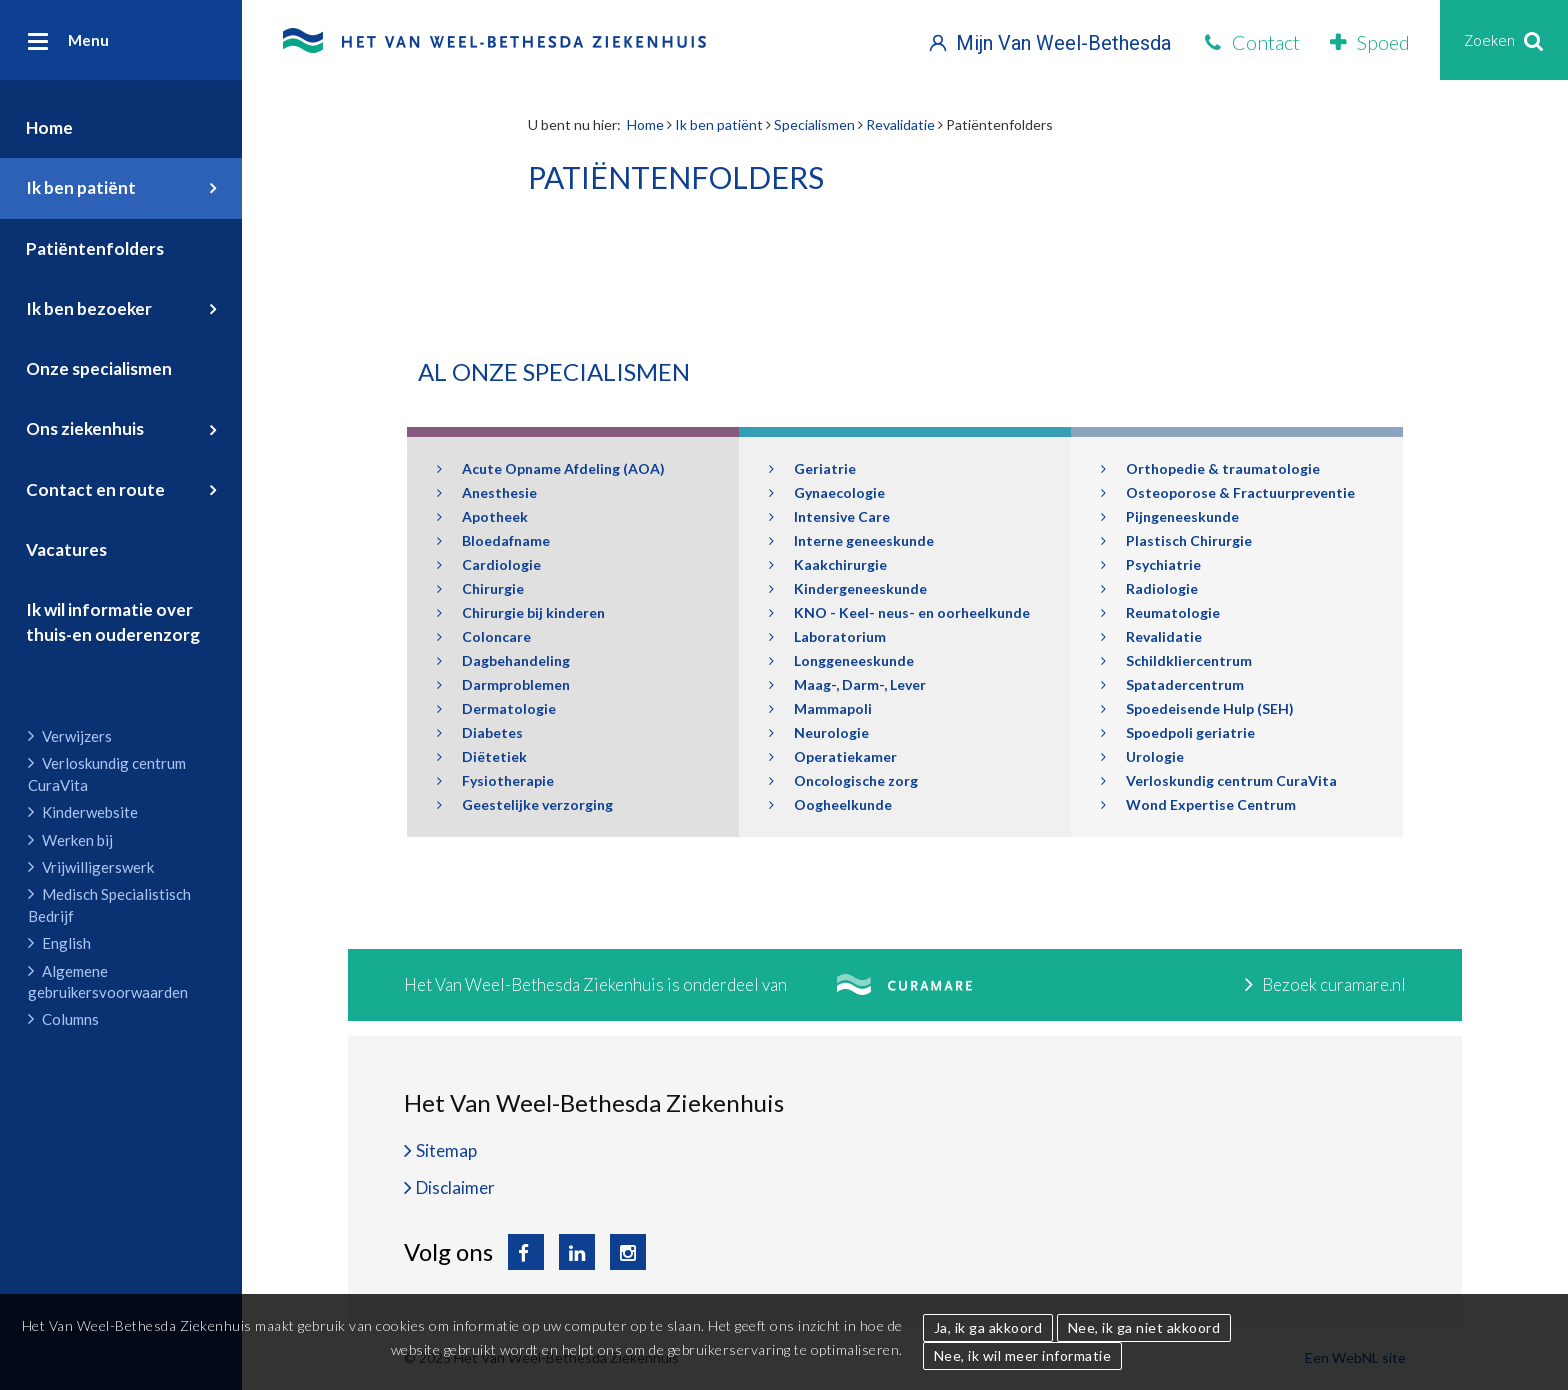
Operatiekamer (833, 756)
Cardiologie (489, 564)
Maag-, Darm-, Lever (847, 684)
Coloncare (484, 636)
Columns (63, 1019)
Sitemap (446, 1150)
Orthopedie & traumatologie (1210, 468)
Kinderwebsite (83, 812)
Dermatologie (496, 708)
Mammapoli (820, 708)
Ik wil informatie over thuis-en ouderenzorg (113, 621)
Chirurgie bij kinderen (521, 612)
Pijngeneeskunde (1170, 516)
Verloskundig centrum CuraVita (107, 773)
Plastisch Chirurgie (1176, 540)
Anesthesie (487, 492)
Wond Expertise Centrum (1198, 804)
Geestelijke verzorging (525, 804)
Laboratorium (827, 636)
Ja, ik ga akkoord (988, 1327)
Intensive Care (829, 516)
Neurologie (819, 732)
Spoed (1370, 42)
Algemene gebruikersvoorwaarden (108, 981)
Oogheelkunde (830, 804)
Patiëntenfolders (95, 248)
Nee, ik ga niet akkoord (1144, 1327)
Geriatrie (812, 468)
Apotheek (482, 516)
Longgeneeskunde (841, 660)
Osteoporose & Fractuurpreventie (1228, 492)
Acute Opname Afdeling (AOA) (551, 468)
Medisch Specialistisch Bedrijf (109, 904)
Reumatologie (1160, 612)
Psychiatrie (1151, 564)
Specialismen (814, 124)
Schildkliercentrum (1176, 660)
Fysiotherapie (495, 780)
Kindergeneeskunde (848, 588)
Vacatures (66, 549)
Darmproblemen (503, 684)
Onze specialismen (99, 368)
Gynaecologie (827, 492)
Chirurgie (480, 588)
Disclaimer (455, 1187)
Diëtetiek (482, 756)
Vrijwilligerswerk (91, 867)
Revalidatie (900, 124)
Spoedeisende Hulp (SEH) (1197, 708)
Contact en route (95, 489)
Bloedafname (493, 540)
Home (49, 127)
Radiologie (1149, 588)
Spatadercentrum (1172, 684)
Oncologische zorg (843, 780)
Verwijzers (70, 736)
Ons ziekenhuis (85, 428)
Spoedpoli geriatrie (1178, 732)
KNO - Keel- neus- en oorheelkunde (899, 612)
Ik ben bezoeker (89, 308)
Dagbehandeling (503, 660)
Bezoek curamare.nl (1325, 984)
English (59, 943)
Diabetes (480, 732)
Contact (1252, 42)
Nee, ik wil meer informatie (1023, 1355)
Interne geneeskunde (851, 540)
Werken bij (70, 840)
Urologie (1142, 756)
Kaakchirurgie (828, 564)
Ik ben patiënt (81, 187)
